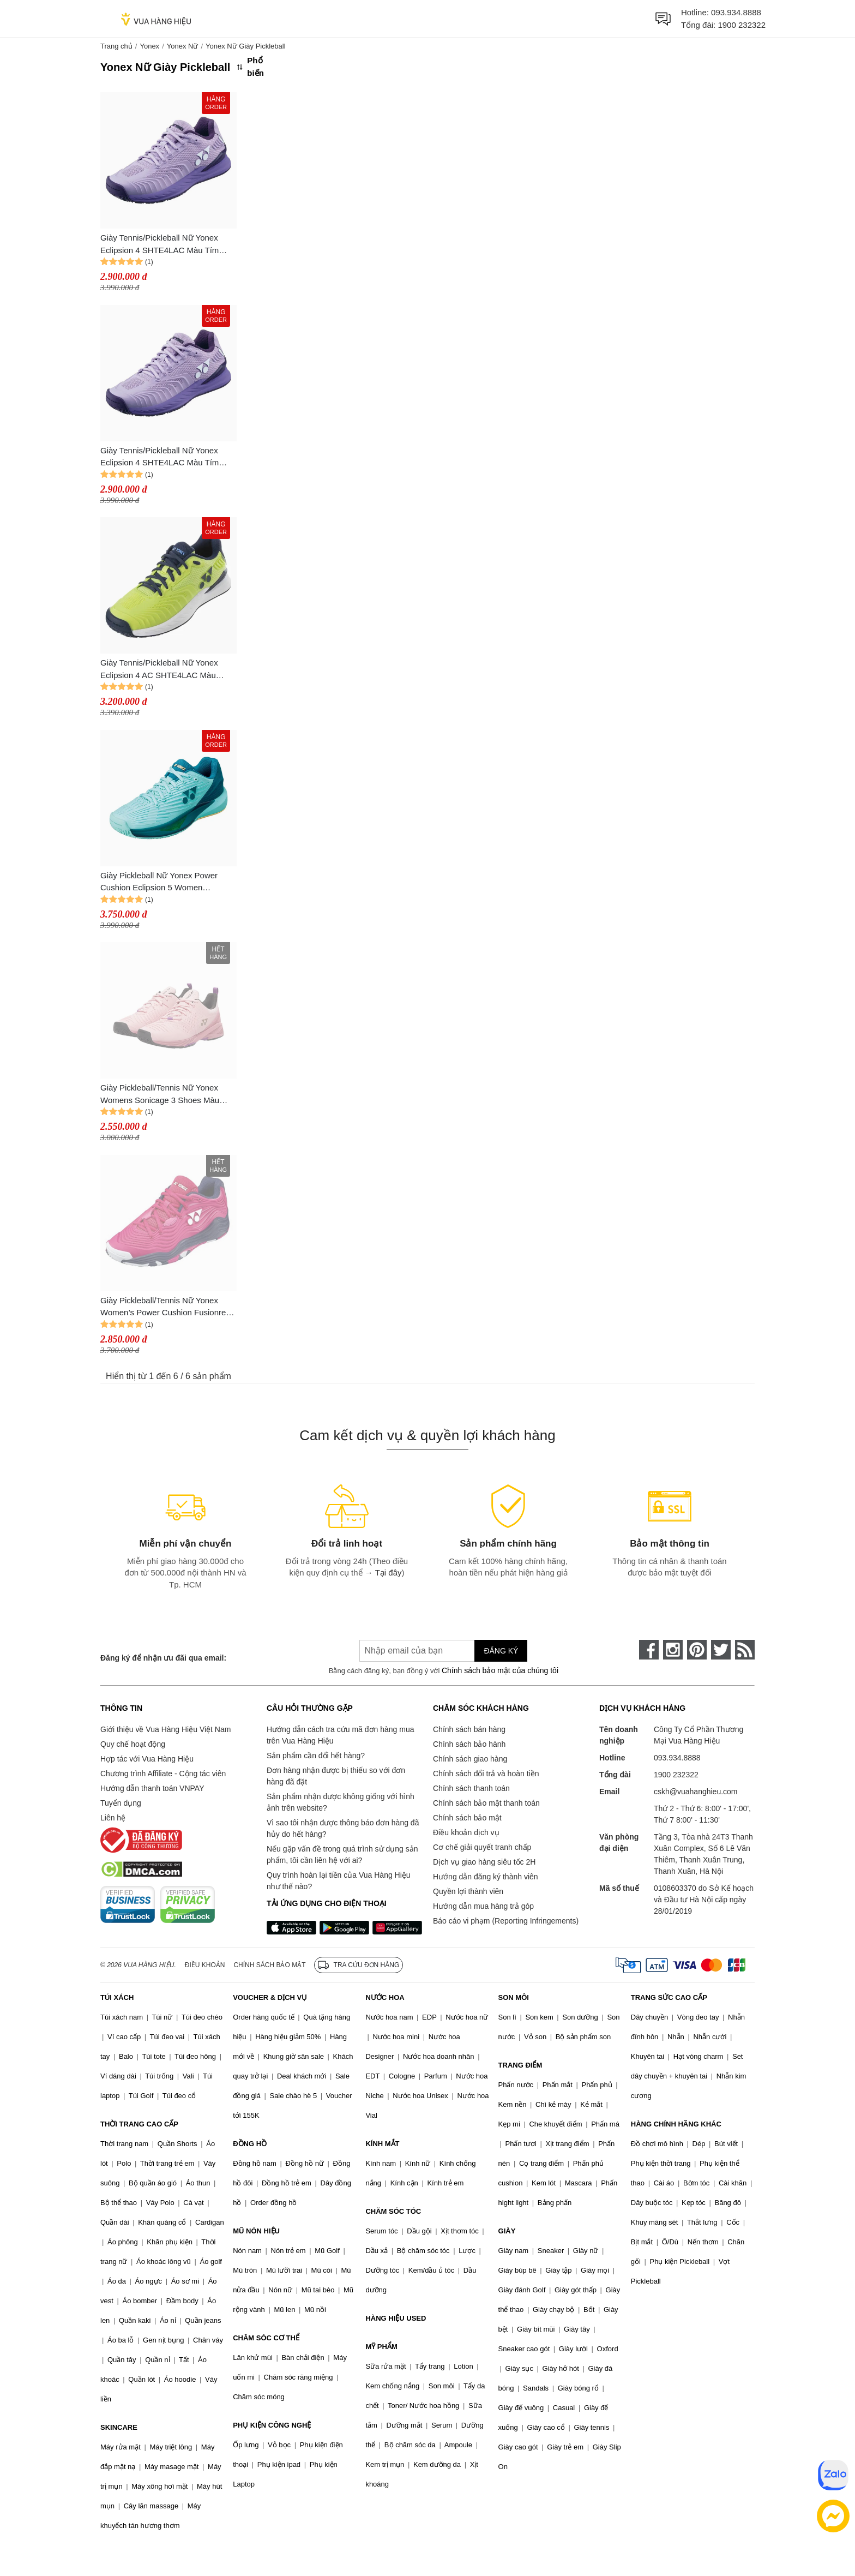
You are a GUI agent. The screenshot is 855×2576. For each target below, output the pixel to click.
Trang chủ (116, 46)
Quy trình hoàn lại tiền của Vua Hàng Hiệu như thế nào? (339, 1881)
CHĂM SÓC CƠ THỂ (266, 2338)
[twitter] (721, 1650)
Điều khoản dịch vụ (466, 1832)
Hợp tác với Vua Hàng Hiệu (147, 1758)
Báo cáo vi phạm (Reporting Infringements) (506, 1920)
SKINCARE (118, 2427)
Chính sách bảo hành (469, 1744)
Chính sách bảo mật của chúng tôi (500, 1670)
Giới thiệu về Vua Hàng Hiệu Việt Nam (165, 1729)
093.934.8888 (736, 12)
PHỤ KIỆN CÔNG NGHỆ (272, 2425)
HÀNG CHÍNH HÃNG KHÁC (676, 2124)
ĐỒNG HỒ (250, 2144)
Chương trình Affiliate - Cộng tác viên (163, 1773)
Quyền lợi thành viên (468, 1891)
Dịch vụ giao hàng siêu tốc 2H (484, 1862)
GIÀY (507, 2231)
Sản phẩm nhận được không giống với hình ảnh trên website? (340, 1802)
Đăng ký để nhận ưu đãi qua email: (163, 1658)
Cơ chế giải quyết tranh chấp (482, 1847)
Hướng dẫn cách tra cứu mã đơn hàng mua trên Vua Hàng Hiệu (340, 1735)
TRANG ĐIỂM (520, 2065)
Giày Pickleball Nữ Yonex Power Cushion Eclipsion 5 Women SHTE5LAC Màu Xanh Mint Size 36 (165, 882)
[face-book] (649, 1650)
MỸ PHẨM (381, 2347)
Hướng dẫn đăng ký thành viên (485, 1876)
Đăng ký (501, 1650)
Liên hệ (112, 1817)
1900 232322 (742, 24)
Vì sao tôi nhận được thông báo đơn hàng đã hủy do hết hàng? (343, 1828)
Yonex (149, 46)
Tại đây (388, 1572)
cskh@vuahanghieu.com (696, 1791)
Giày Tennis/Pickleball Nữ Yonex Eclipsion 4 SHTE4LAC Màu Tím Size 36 (159, 457)
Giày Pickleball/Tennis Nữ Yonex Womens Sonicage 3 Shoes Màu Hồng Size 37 (159, 1094)
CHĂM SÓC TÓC (393, 2211)
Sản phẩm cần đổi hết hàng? (316, 1755)
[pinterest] (697, 1650)
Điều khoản (205, 1965)
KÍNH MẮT (382, 2144)
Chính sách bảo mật (467, 1817)
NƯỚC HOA (384, 1997)
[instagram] (673, 1650)
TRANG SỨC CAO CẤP (669, 1997)
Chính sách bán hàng (469, 1729)
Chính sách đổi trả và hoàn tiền (486, 1773)
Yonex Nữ (182, 46)
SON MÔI (513, 1997)
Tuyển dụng (120, 1803)
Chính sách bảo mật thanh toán (486, 1803)
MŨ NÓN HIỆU (256, 2231)
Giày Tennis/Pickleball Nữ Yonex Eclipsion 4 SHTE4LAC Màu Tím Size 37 (159, 244)
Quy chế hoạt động (132, 1744)
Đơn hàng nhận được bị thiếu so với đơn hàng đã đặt (336, 1776)
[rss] (745, 1650)
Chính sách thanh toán (471, 1788)
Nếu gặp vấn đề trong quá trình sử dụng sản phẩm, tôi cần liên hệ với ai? (342, 1854)
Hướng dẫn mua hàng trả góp (483, 1906)
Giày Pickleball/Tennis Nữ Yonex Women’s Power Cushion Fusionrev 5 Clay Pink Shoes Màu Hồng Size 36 (165, 1307)
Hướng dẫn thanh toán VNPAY (152, 1788)
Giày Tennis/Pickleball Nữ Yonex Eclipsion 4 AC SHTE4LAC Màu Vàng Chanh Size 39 (159, 669)
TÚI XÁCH (117, 1997)
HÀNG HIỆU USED (395, 2318)
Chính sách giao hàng (470, 1758)
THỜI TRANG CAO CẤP (139, 2124)
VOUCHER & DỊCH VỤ (270, 1997)
